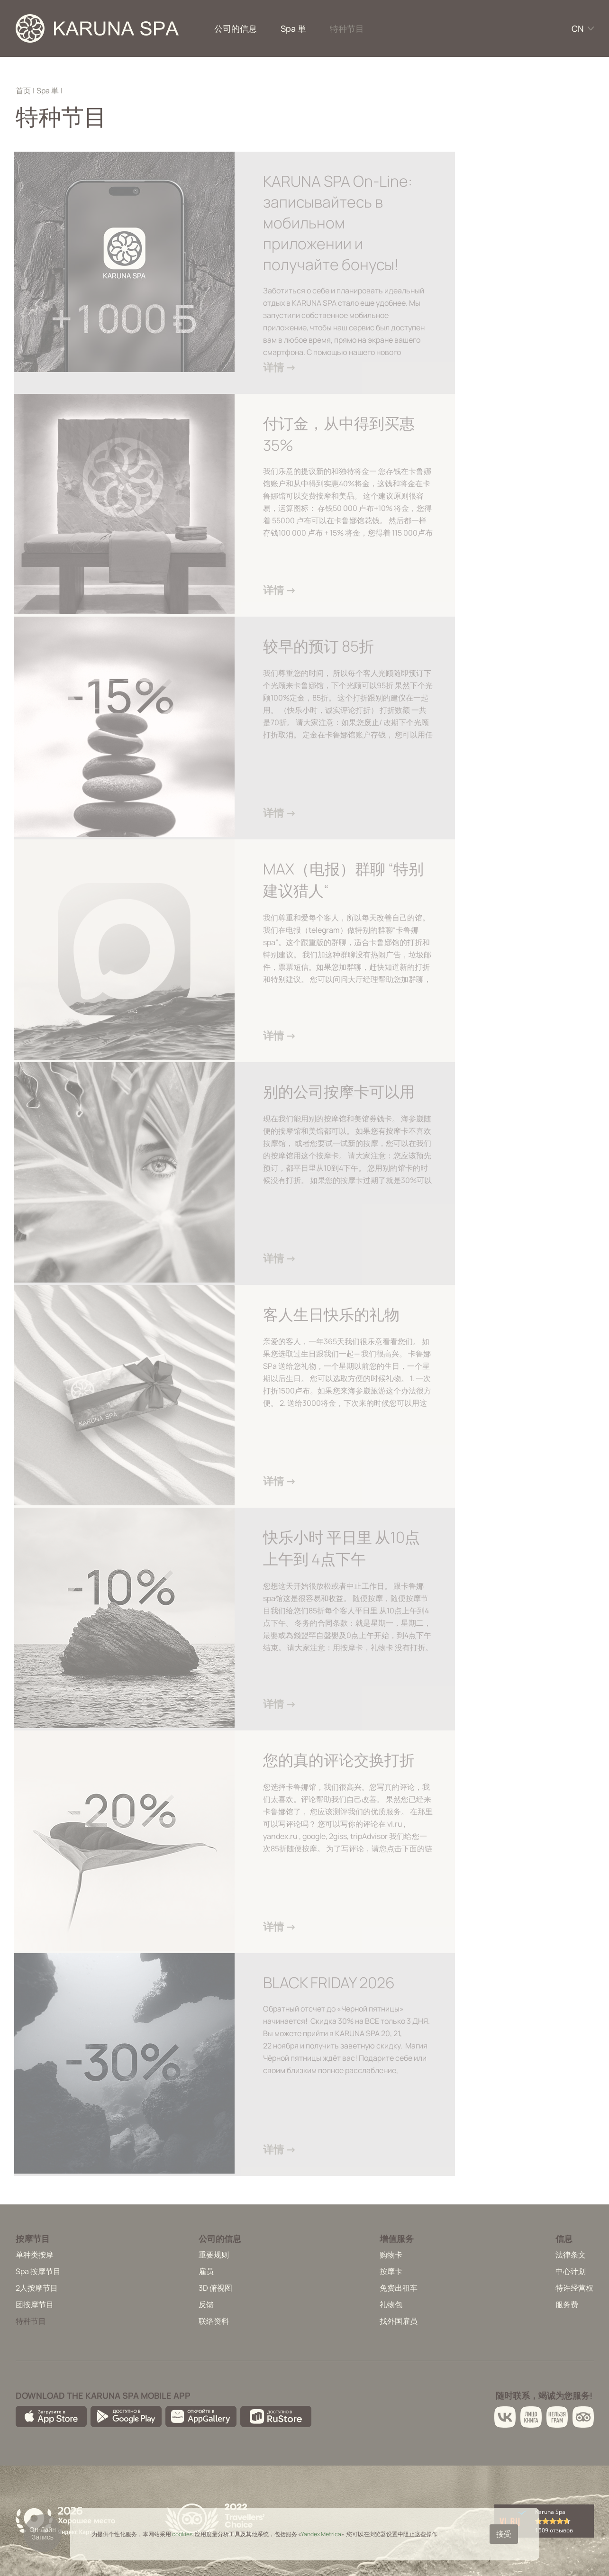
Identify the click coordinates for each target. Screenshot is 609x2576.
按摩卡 (391, 2271)
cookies (182, 2534)
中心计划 (570, 2271)
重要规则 (214, 2254)
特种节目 (347, 28)
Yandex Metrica (321, 2534)
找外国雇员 (399, 2321)
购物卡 (391, 2254)
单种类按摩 (35, 2254)
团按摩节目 (35, 2304)
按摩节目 (33, 2238)
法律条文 (570, 2254)
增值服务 (397, 2238)
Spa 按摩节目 (38, 2271)
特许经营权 (574, 2288)
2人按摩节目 (37, 2288)
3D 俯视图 (215, 2288)
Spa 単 (293, 28)
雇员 (206, 2271)
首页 (23, 90)
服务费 (566, 2304)
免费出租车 (399, 2288)
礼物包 (391, 2304)
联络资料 (214, 2321)
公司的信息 (235, 28)
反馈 (206, 2304)
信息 (564, 2238)
